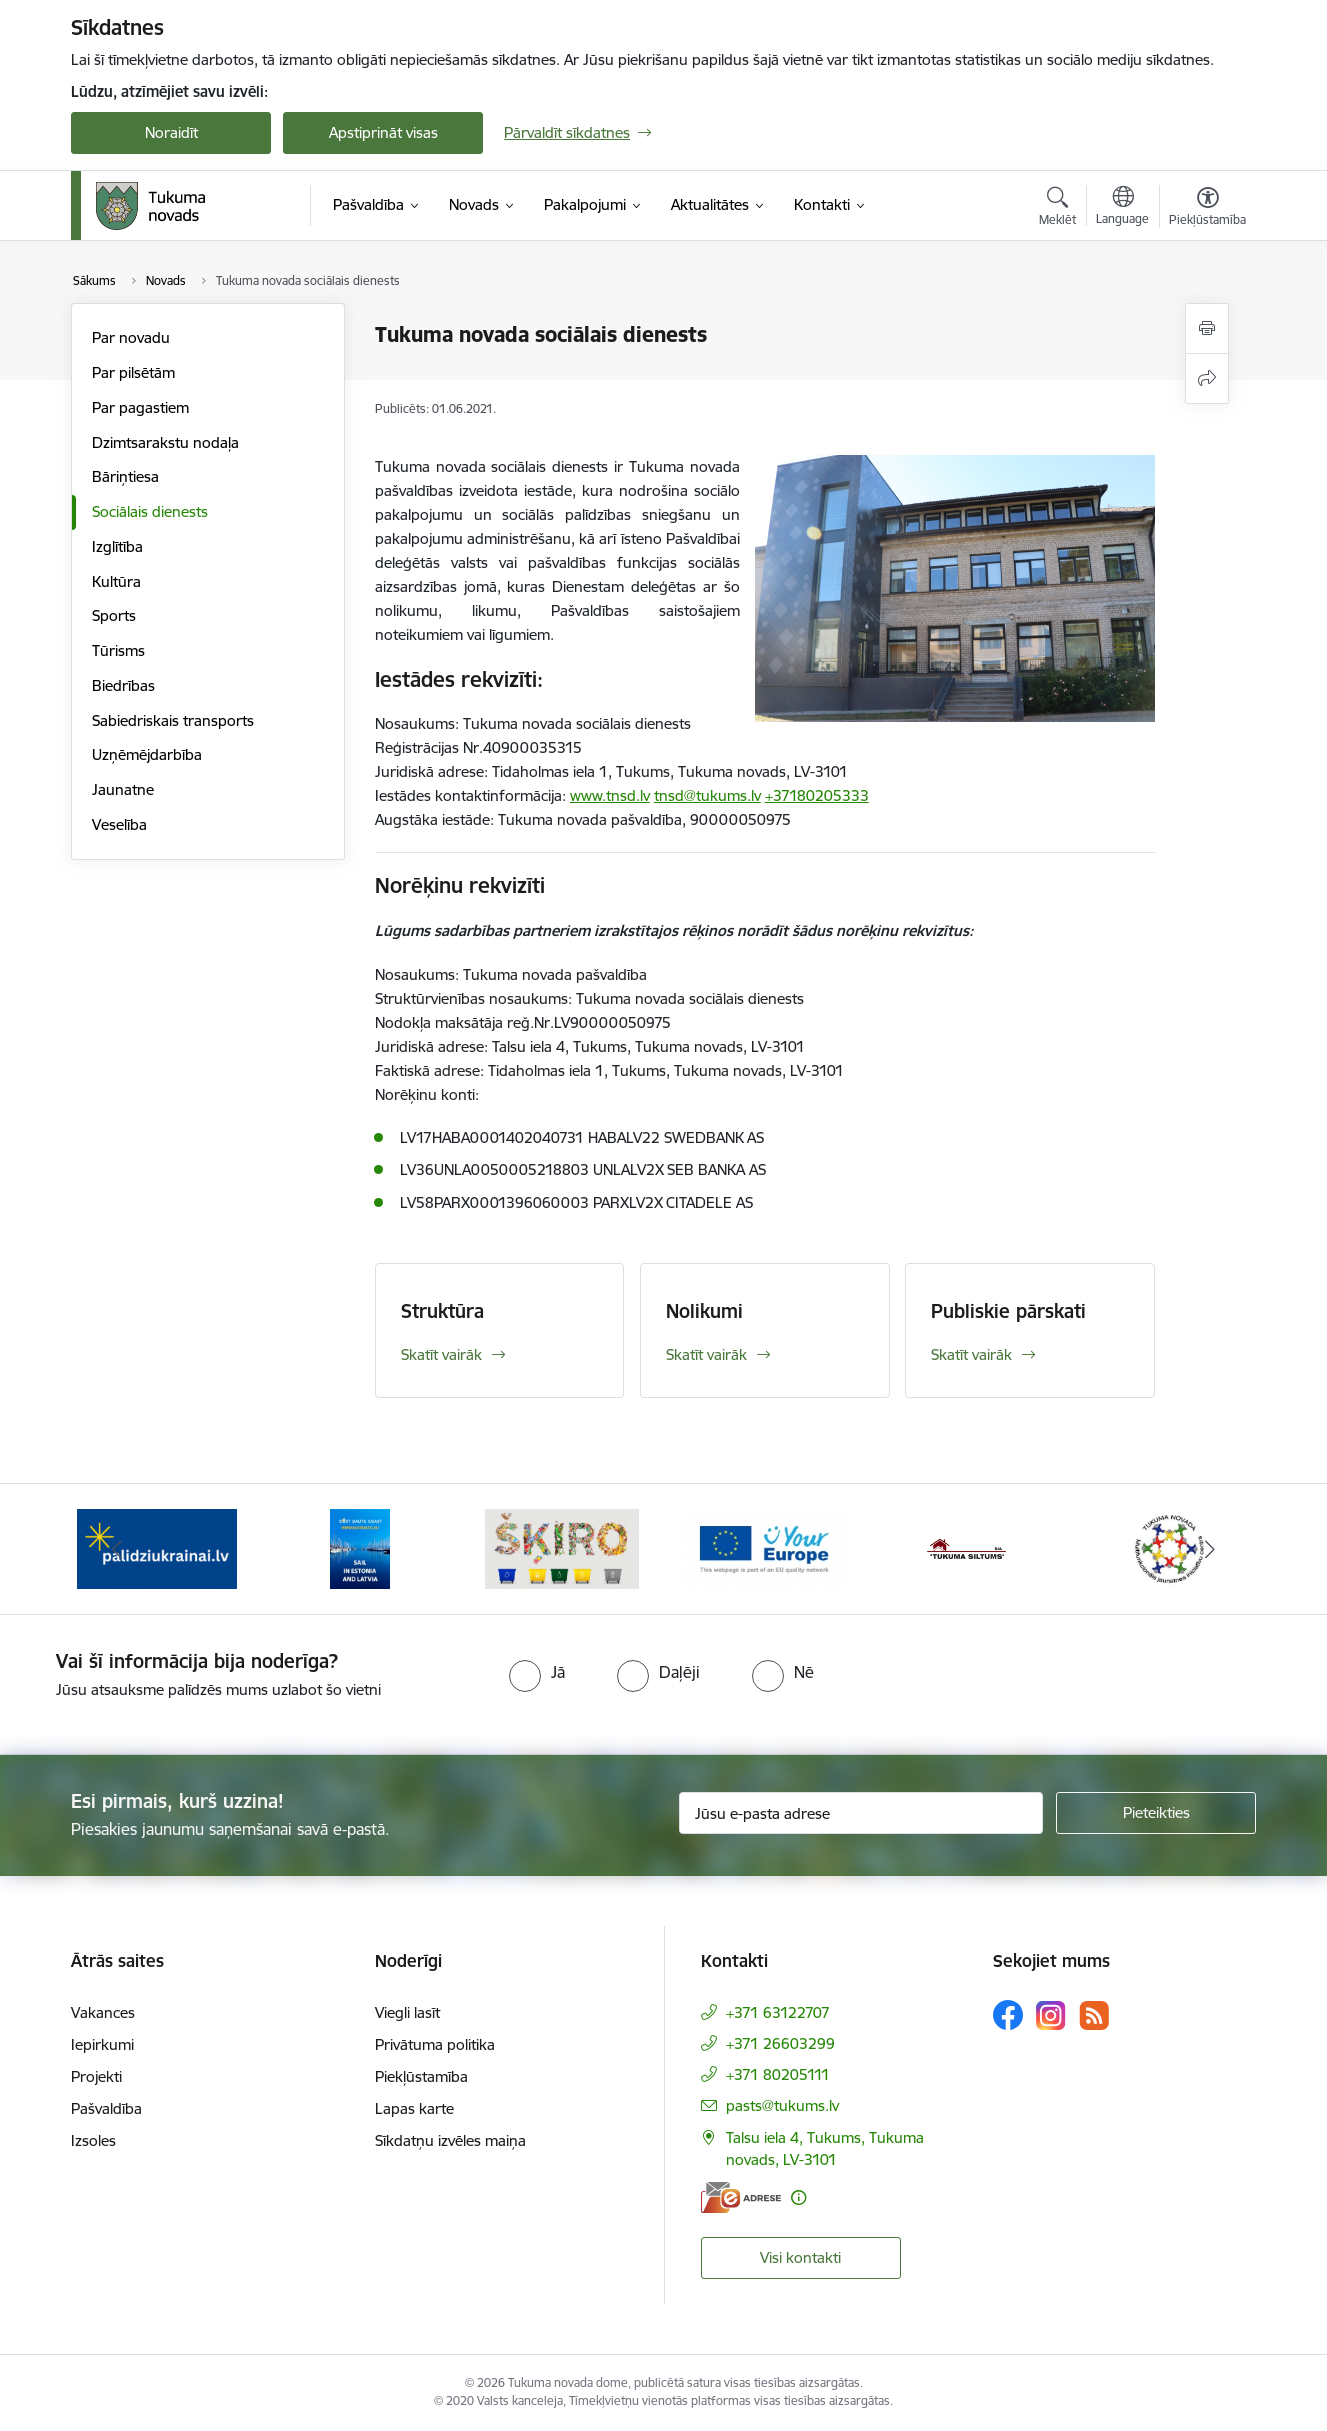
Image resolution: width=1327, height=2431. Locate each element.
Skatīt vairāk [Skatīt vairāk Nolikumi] (706, 1354)
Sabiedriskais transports (173, 720)
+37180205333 (817, 795)
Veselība (119, 824)
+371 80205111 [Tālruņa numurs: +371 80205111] (778, 2074)
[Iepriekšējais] (117, 1549)
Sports (114, 615)
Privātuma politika (435, 2044)
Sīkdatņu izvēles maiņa (450, 2140)
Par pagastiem (140, 407)
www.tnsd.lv (610, 795)
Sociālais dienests (150, 511)
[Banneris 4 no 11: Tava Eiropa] (764, 1547)
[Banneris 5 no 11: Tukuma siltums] (967, 1547)
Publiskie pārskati (1008, 1311)
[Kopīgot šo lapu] (1207, 378)
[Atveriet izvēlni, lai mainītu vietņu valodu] (1122, 208)
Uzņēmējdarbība (147, 754)
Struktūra (442, 1311)
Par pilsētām (133, 372)
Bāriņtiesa (125, 476)
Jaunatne (123, 789)
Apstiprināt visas (383, 132)
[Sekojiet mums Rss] (1094, 2015)
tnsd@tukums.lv (707, 795)
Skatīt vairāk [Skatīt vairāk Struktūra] (441, 1354)
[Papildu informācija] (798, 2197)
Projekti (96, 2076)
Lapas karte (414, 2108)
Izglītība (117, 546)
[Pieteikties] (1156, 1813)
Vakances (103, 2012)
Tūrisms (118, 650)
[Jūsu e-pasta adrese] (861, 1813)
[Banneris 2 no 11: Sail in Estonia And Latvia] (360, 1547)
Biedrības (123, 685)
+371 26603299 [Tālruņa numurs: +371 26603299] (780, 2043)
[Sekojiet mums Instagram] (1051, 2015)
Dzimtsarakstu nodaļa (165, 442)
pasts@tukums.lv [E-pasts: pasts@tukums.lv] (782, 2105)
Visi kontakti (800, 2257)
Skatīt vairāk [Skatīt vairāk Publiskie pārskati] (971, 1354)
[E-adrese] (741, 2197)
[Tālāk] (1211, 1549)
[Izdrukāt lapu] (1207, 328)
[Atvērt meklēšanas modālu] (1057, 209)
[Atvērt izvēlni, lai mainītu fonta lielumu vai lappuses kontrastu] (1207, 209)
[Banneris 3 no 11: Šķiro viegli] (562, 1547)
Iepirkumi (102, 2044)
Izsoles (93, 2140)
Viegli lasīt (407, 2012)
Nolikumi (704, 1311)
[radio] (537, 1672)
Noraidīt (171, 132)
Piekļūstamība (421, 2076)
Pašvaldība (106, 2108)
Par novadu (131, 337)
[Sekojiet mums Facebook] (1008, 2015)
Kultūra (116, 581)
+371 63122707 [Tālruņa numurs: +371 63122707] (778, 2012)
